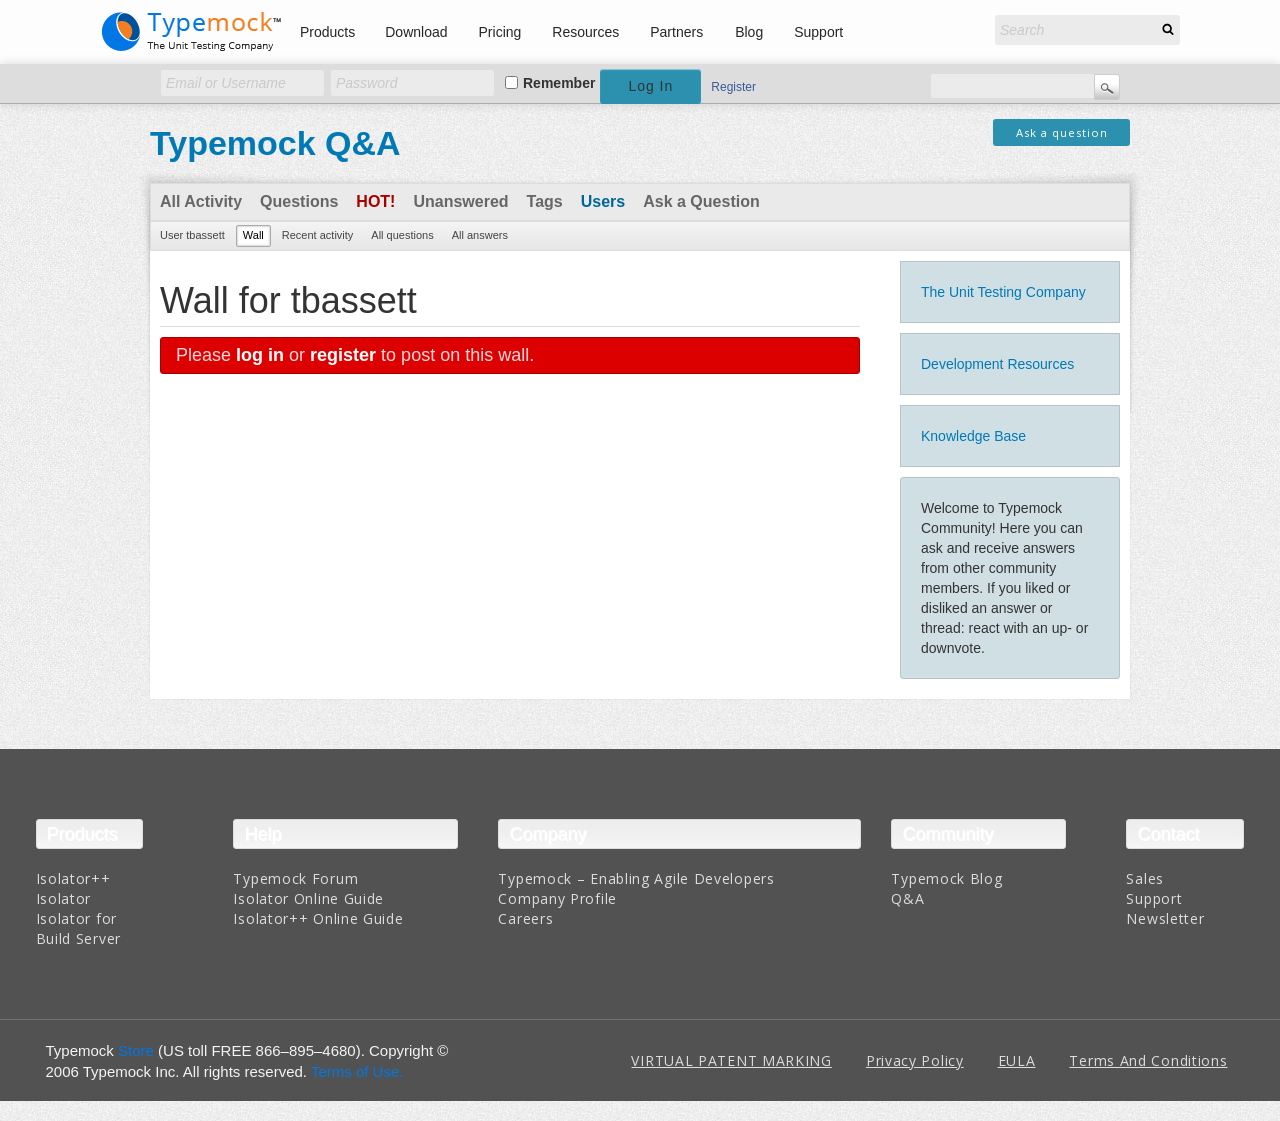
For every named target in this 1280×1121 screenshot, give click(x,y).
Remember (559, 83)
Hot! (375, 201)
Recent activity (318, 235)
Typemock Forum (295, 878)
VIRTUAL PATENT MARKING (731, 1060)
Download (416, 32)
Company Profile (557, 898)
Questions (299, 201)
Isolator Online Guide (308, 898)
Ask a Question (701, 201)
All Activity (201, 201)
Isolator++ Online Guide (318, 918)
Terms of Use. (357, 1071)
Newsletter (1165, 918)
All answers (480, 235)
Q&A (907, 898)
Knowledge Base (973, 436)
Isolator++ (73, 878)
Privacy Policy (915, 1060)
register (343, 355)
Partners (676, 32)
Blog (749, 32)
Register (733, 87)
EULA (1017, 1060)
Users (603, 201)
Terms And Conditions (1148, 1060)
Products (327, 32)
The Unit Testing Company (1003, 292)
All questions (402, 235)
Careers (525, 918)
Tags (545, 201)
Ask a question (1062, 132)
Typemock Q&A (275, 143)
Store (136, 1050)
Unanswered (460, 201)
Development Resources (997, 364)
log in (260, 355)
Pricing (500, 32)
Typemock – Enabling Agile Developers (636, 878)
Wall (253, 235)
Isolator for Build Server (78, 928)
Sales (1145, 878)
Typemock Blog (946, 878)
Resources (585, 32)
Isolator (64, 898)
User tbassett (192, 235)
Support (818, 32)
